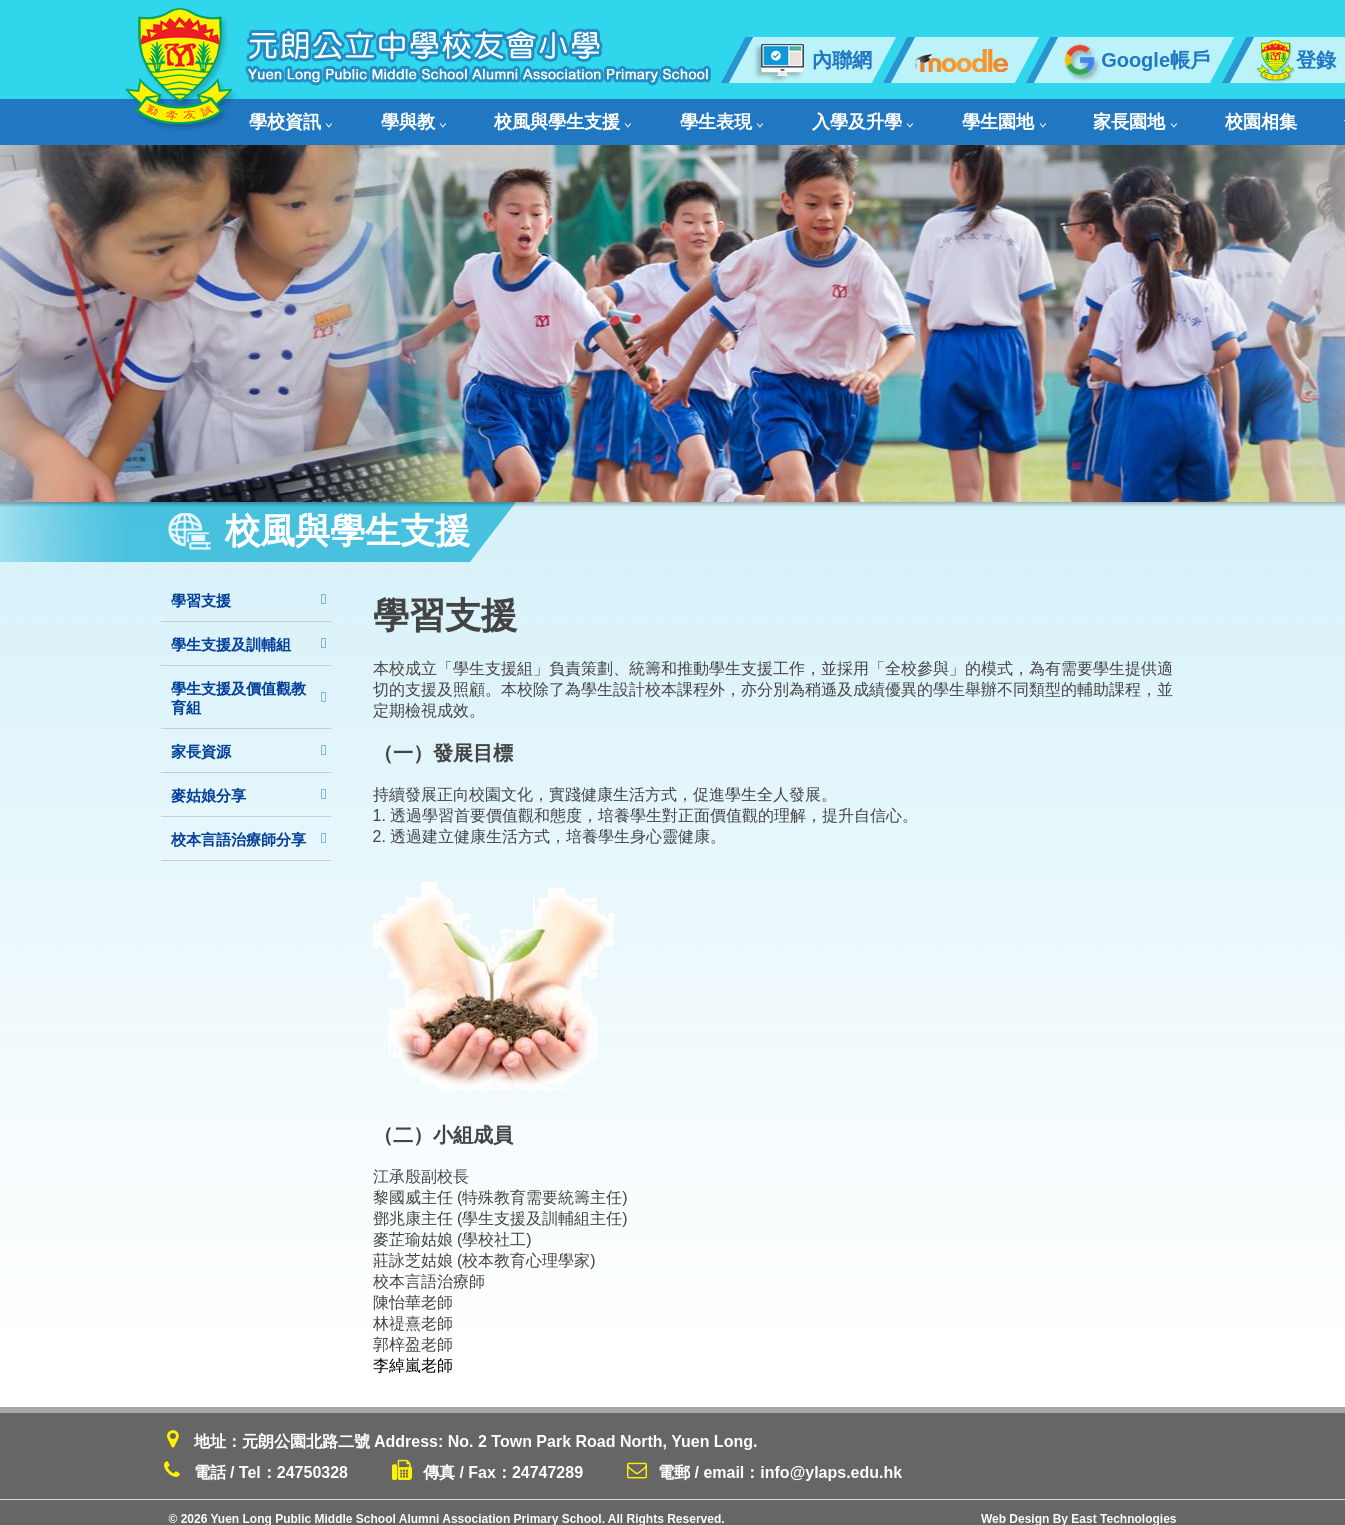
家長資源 (249, 738)
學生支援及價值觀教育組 (249, 685)
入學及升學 (741, 115)
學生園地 (853, 115)
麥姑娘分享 (249, 782)
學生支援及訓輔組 (249, 631)
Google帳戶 (1134, 60)
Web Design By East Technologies (1079, 1506)
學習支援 (249, 587)
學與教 (381, 115)
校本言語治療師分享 (249, 826)
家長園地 (956, 115)
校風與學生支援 (501, 115)
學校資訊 (287, 115)
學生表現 (630, 115)
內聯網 (812, 60)
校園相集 (1053, 115)
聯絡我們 (1235, 115)
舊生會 (1140, 115)
